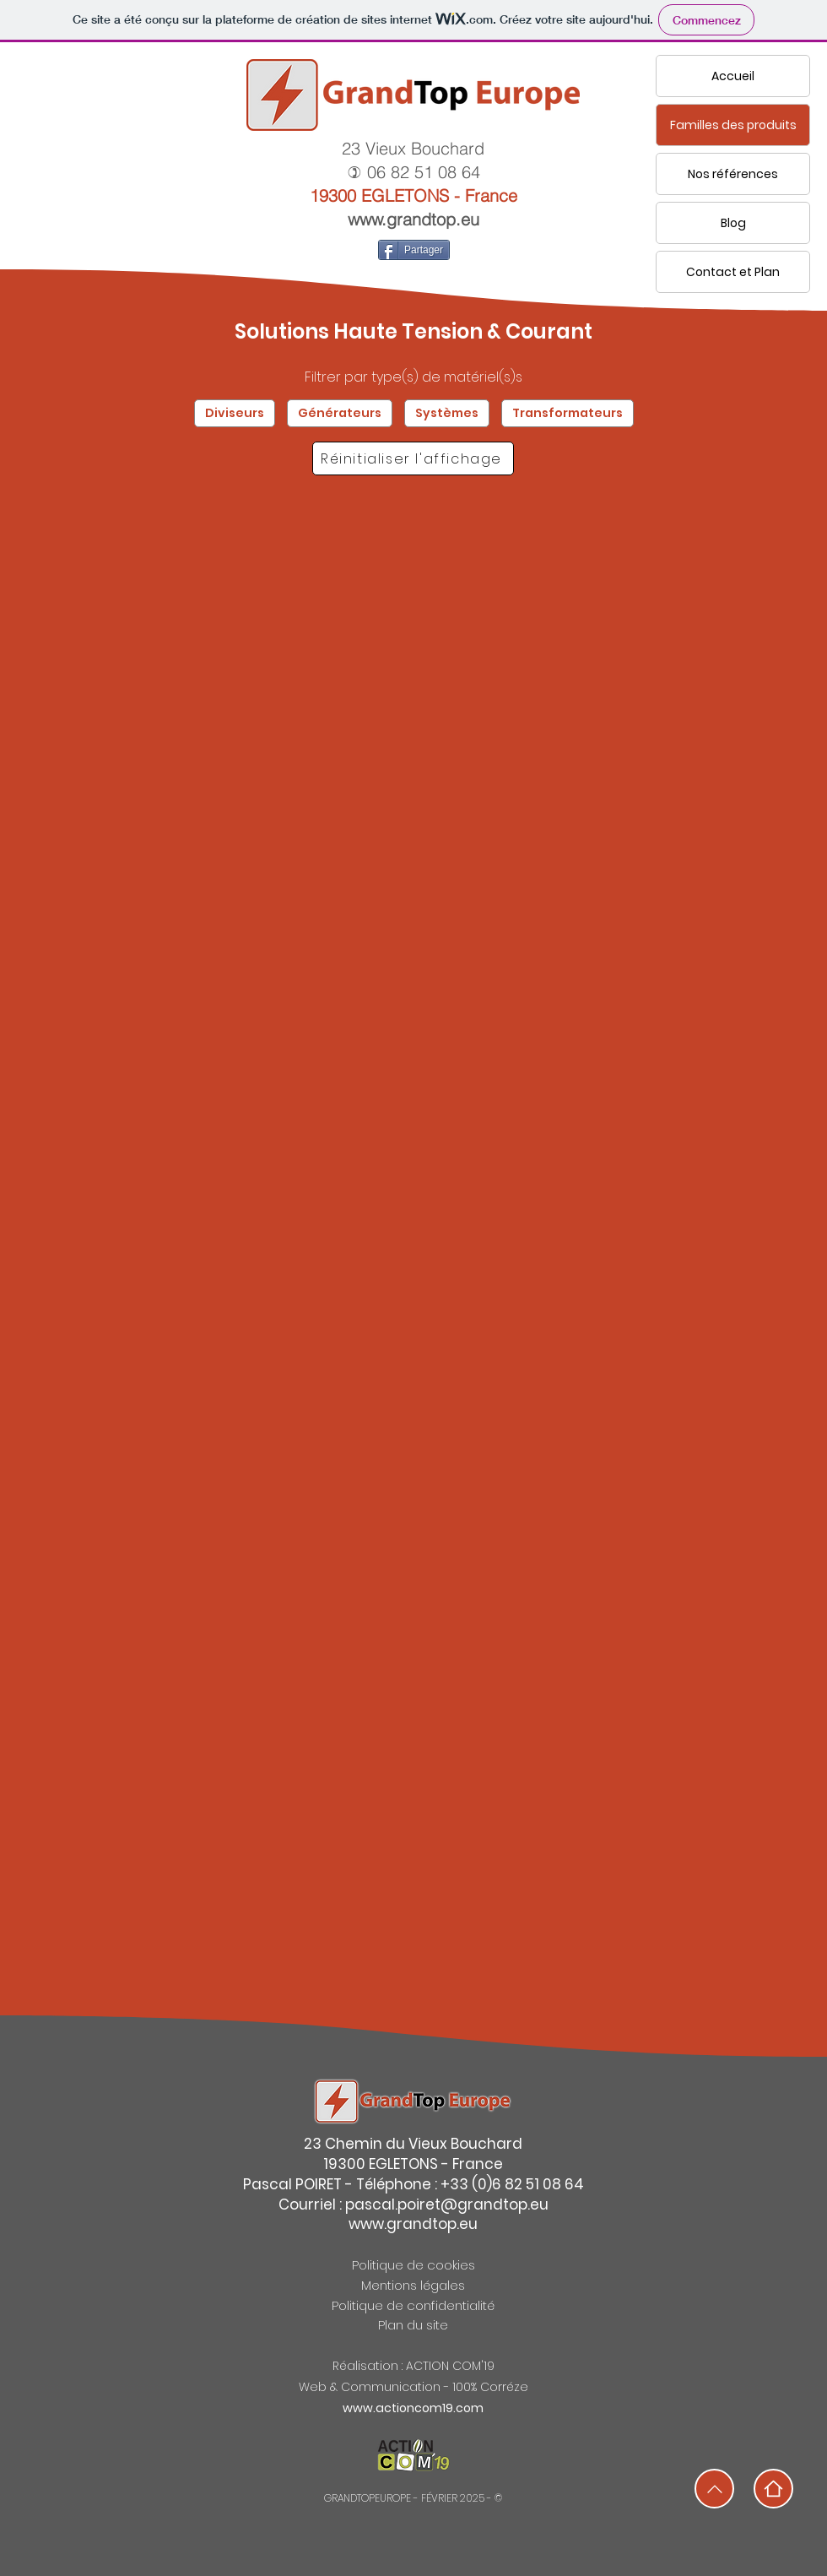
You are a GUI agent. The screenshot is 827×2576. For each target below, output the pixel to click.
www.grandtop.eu (413, 219)
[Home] (773, 2488)
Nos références (733, 173)
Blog (733, 222)
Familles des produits (733, 125)
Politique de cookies (413, 2265)
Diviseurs (234, 412)
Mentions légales (413, 2285)
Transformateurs (567, 412)
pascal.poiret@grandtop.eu (447, 2204)
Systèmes (446, 412)
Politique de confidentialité (413, 2305)
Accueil (732, 76)
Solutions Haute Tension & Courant (413, 331)
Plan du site (413, 2325)
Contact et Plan (733, 271)
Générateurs (339, 412)
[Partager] (414, 250)
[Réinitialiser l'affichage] (413, 458)
